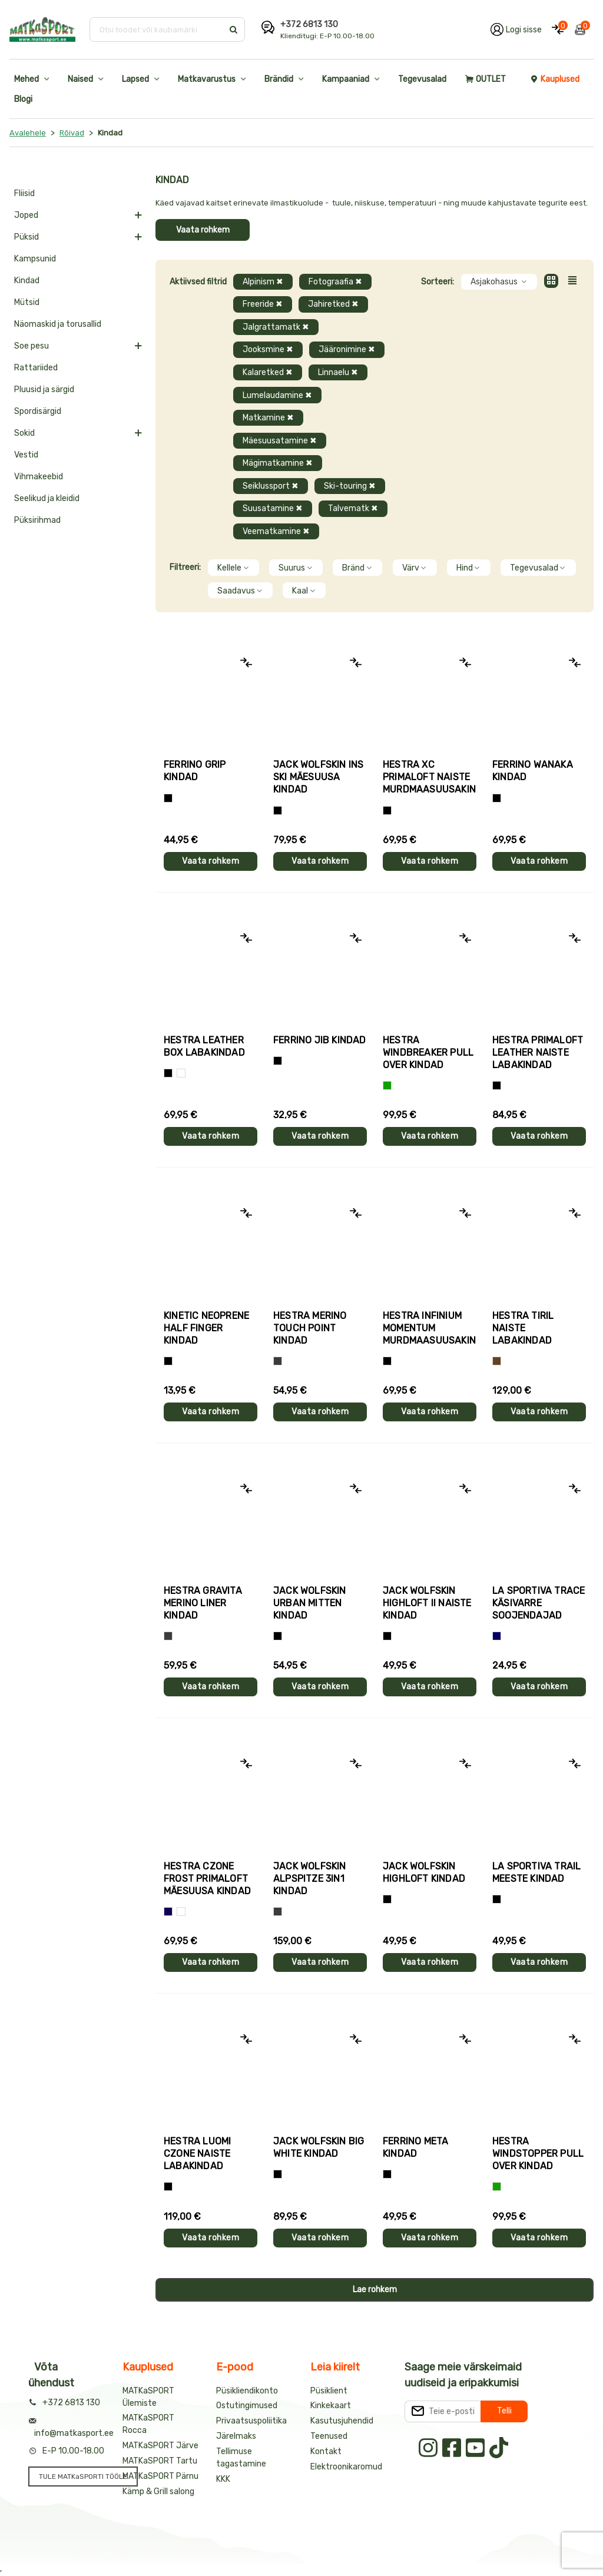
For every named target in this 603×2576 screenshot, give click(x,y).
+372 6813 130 (309, 24)
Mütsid (26, 302)
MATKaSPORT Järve (160, 2446)
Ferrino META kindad (415, 2147)
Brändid (278, 79)
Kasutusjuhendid (341, 2421)
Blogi (23, 99)
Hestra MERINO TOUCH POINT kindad (310, 1328)
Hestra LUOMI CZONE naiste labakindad (197, 2153)
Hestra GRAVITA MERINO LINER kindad (203, 1603)
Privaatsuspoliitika (251, 2421)
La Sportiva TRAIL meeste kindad (536, 1872)
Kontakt (326, 2451)
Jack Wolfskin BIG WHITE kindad (318, 2147)
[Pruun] (496, 1361)
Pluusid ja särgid (44, 389)
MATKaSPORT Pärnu (160, 2476)
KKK (223, 2479)
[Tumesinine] (168, 1911)
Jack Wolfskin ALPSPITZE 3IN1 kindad (309, 1879)
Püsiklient (328, 2391)
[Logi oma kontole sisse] (516, 29)
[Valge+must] (181, 1911)
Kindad (26, 281)
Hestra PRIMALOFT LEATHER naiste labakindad (537, 1052)
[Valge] (181, 1073)
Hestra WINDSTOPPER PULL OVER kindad (538, 2153)
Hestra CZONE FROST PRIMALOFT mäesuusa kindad (207, 1879)
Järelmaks (236, 2436)
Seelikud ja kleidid (46, 498)
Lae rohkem (375, 2290)
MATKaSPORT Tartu (159, 2461)
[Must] (277, 810)
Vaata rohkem (203, 230)
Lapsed (135, 79)
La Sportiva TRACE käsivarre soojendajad (538, 1603)
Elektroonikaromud (346, 2467)
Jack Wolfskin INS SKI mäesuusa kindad (318, 777)
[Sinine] (496, 1636)
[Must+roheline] (496, 1899)
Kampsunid (35, 259)
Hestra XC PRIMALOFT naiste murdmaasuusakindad (429, 777)
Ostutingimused (246, 2406)
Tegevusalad (422, 79)
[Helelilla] (387, 810)
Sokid (24, 433)
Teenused (328, 2436)
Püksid (26, 237)
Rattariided (36, 368)
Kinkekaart (330, 2406)
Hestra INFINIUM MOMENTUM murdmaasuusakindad (429, 1328)
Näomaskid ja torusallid (57, 324)
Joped (26, 215)
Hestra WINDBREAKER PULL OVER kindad (428, 1052)
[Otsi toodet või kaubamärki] (157, 29)
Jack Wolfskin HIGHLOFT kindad (424, 1872)
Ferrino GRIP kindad (195, 771)
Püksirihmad (37, 520)
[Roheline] (387, 1085)
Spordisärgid (37, 411)
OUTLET (485, 79)
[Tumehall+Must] (168, 798)
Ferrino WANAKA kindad (532, 771)
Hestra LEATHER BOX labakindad (204, 1046)
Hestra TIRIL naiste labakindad (523, 1328)
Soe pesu (31, 346)
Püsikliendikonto (247, 2391)
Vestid (26, 455)
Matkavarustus (207, 79)
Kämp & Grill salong (158, 2492)
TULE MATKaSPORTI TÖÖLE (83, 2476)
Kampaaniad (345, 79)
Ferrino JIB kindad (319, 1040)
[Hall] (277, 1361)
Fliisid (24, 193)
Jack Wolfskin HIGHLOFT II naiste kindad (427, 1603)
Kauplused (554, 79)
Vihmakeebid (38, 477)
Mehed (26, 79)
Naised (80, 79)
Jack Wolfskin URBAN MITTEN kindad (309, 1603)
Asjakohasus (499, 282)
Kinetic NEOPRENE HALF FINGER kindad (206, 1328)
